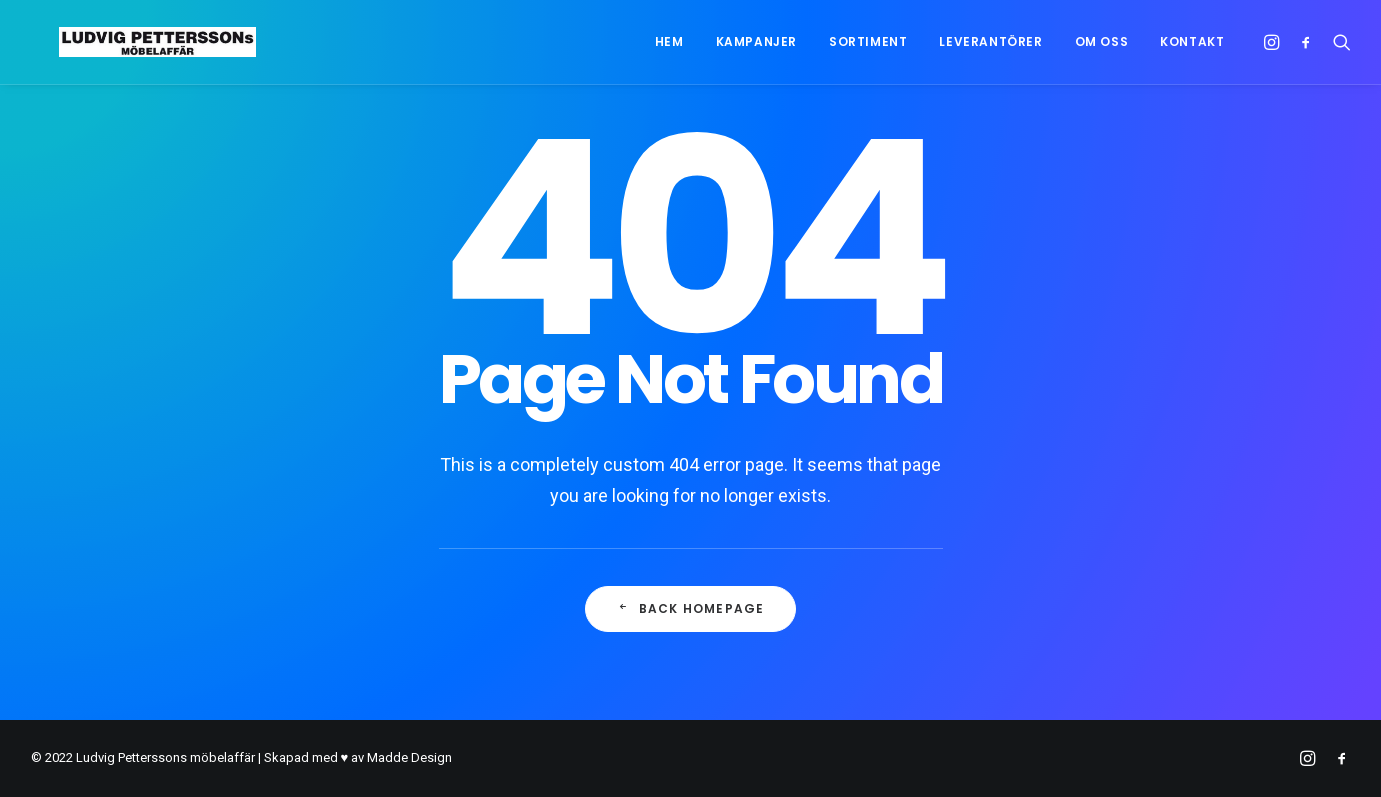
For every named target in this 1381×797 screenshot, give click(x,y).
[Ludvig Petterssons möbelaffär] (129, 42)
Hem (669, 41)
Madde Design (409, 757)
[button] (1274, 42)
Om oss (1102, 41)
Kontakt (1192, 41)
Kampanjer (756, 41)
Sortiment (868, 41)
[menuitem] (669, 42)
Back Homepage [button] (691, 608)
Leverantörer (990, 41)
